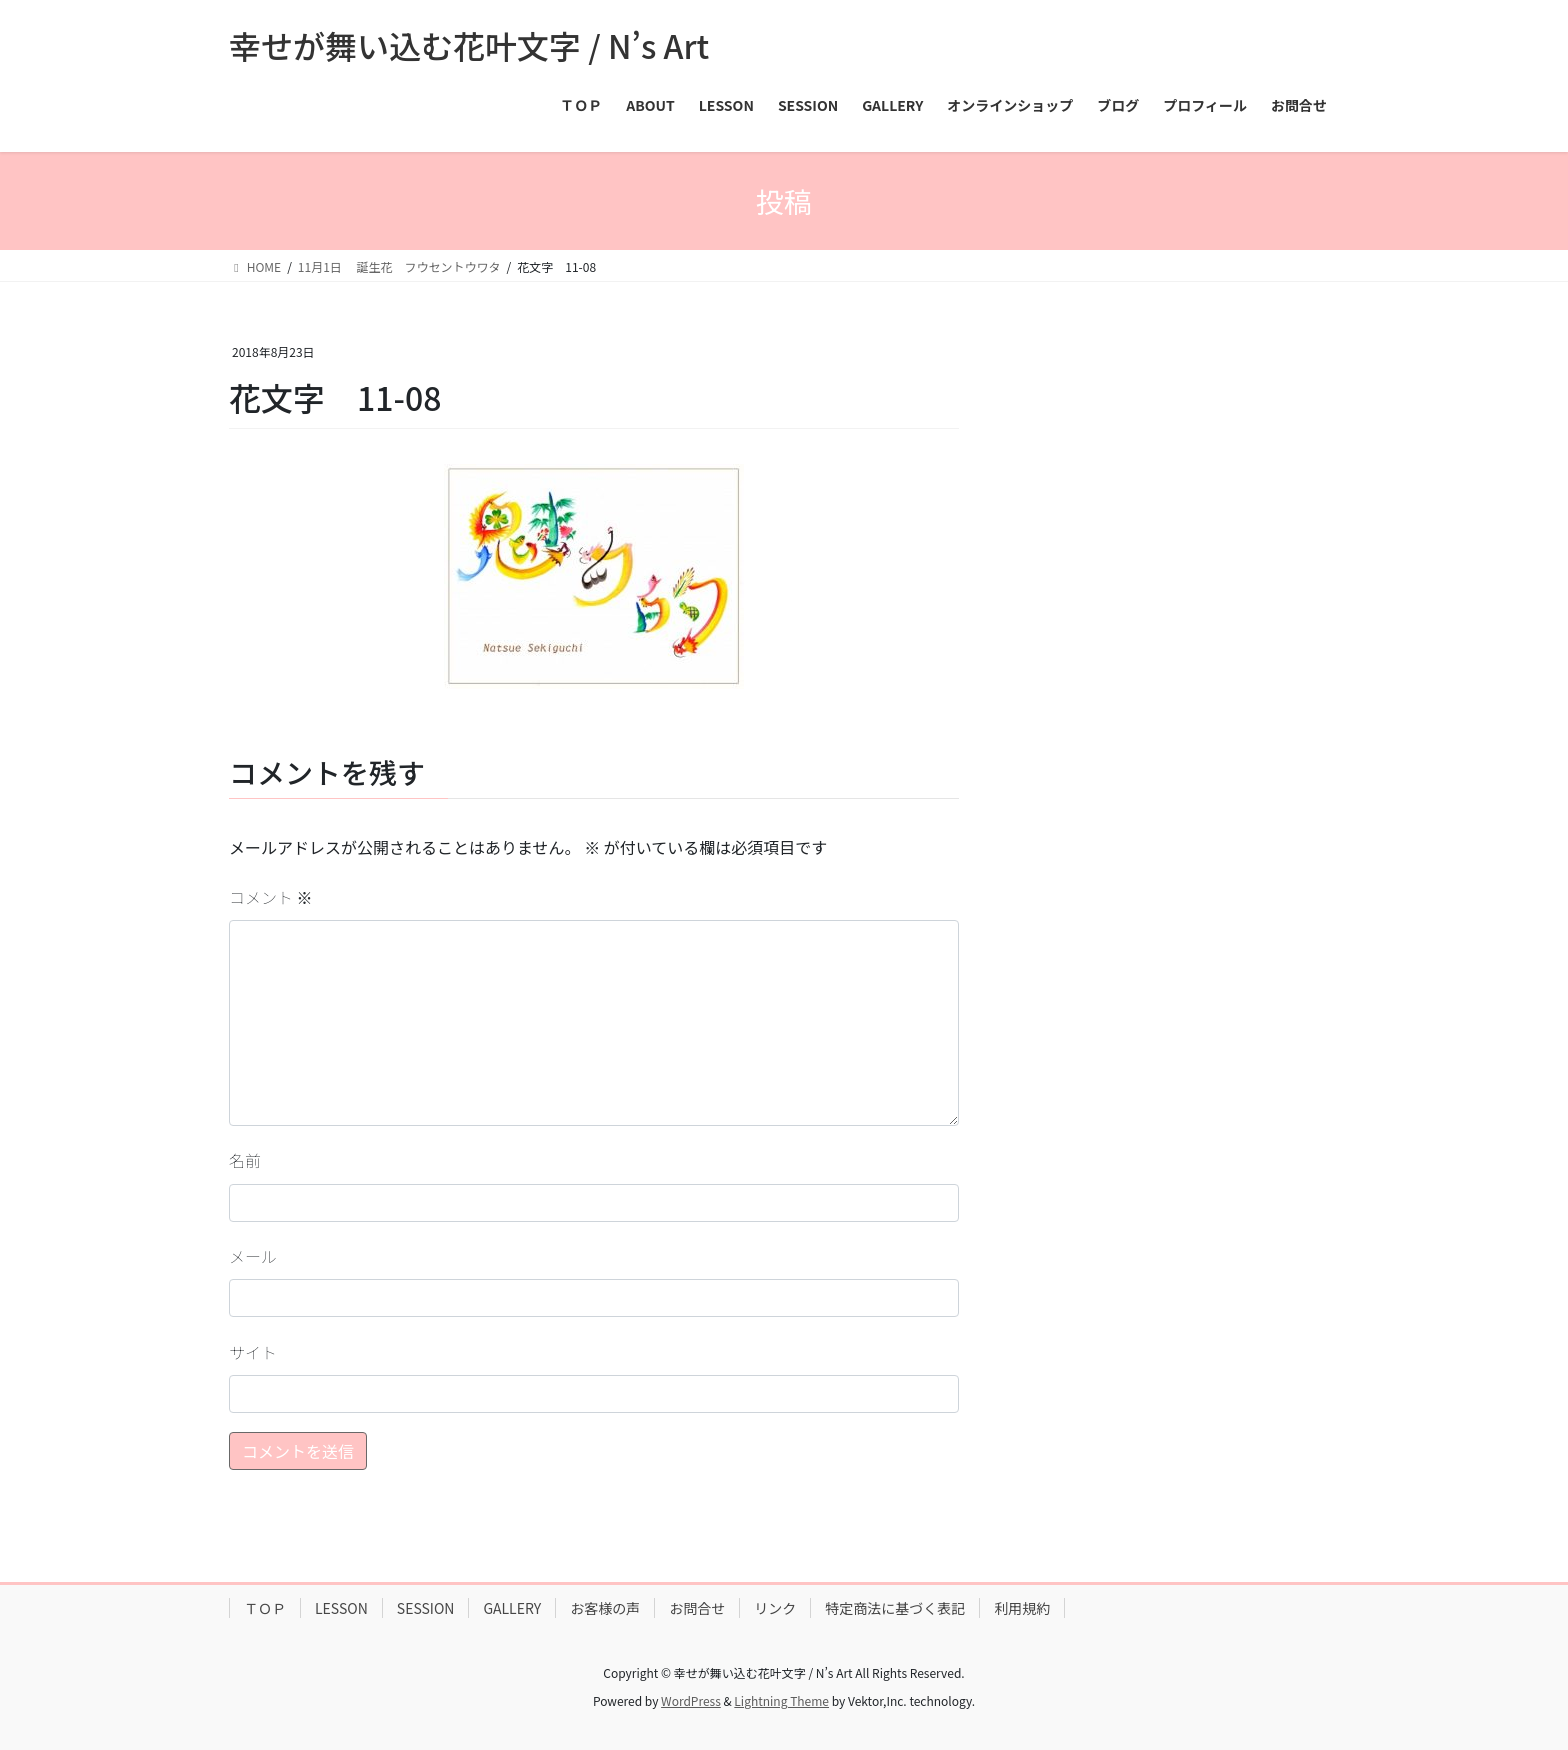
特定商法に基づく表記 (895, 1608)
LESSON (341, 1608)
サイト (253, 1352)
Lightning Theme (781, 1700)
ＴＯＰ (265, 1608)
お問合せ (697, 1608)
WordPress (691, 1700)
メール (253, 1256)
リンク (775, 1608)
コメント (271, 897)
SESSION (426, 1608)
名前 (245, 1160)
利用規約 (1022, 1608)
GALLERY (512, 1608)
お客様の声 (605, 1608)
